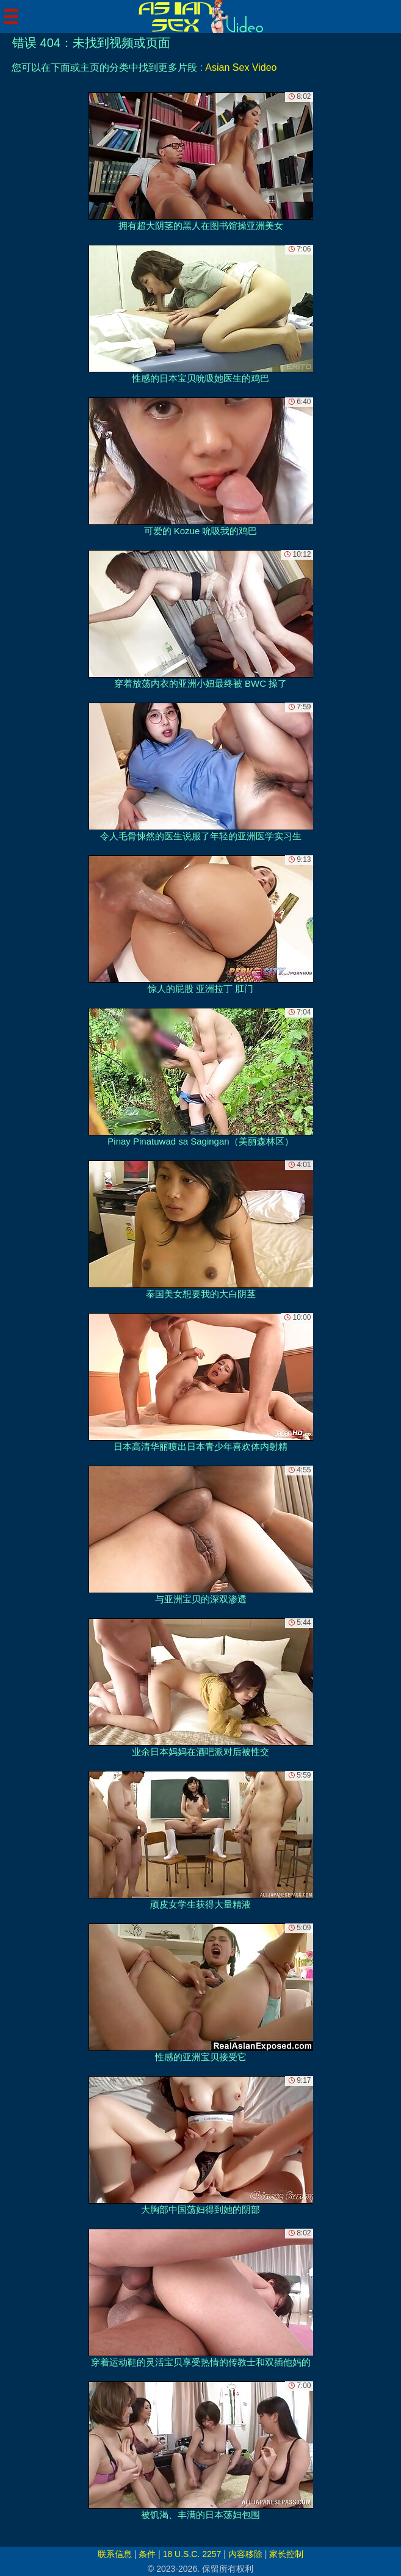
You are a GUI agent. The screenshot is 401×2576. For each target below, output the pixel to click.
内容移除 (245, 2554)
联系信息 (115, 2554)
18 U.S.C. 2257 (192, 2554)
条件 (147, 2554)
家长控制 (286, 2554)
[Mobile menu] (11, 16)
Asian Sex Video (240, 67)
